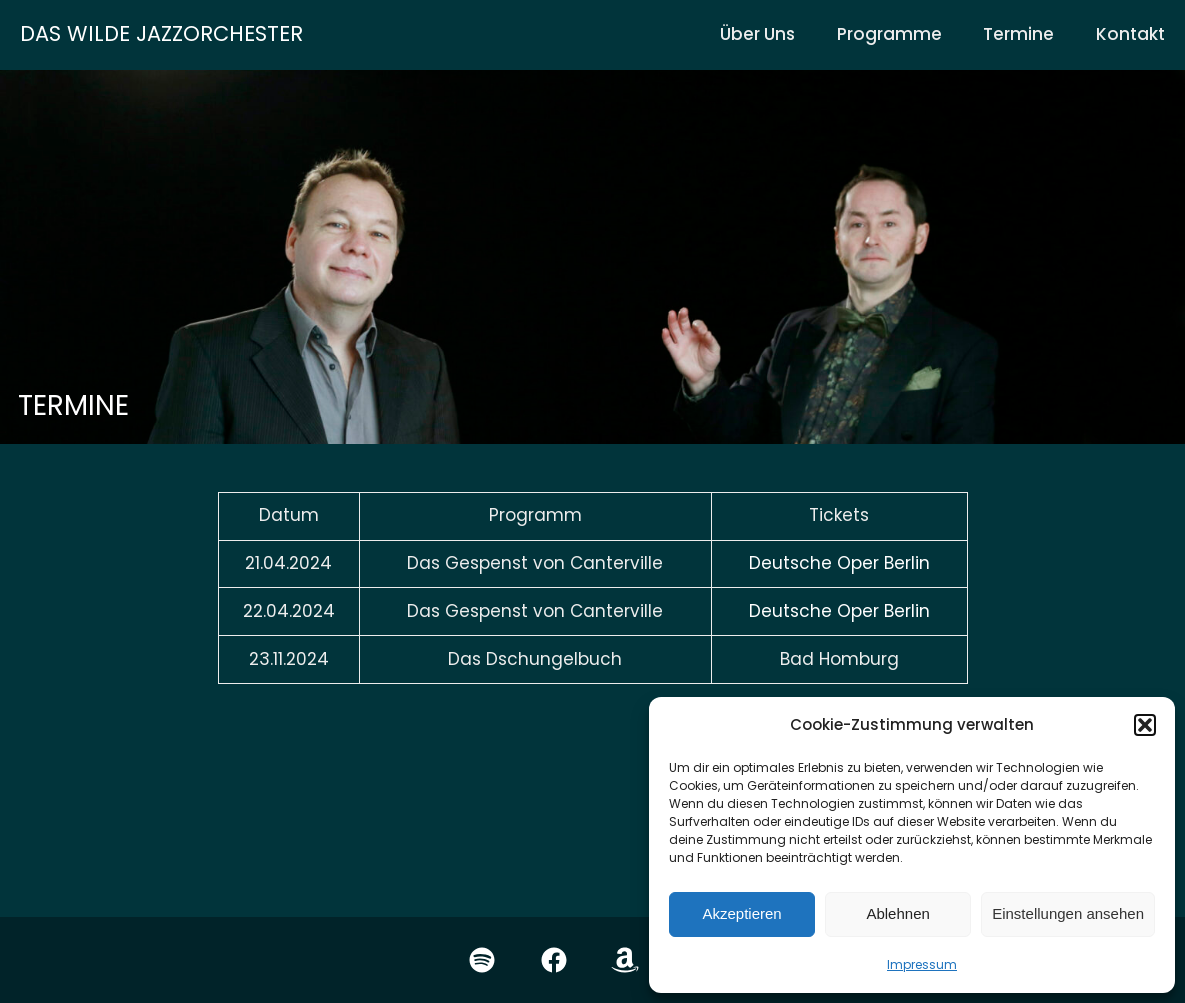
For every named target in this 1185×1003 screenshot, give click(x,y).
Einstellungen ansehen (1068, 913)
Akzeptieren (741, 913)
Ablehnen (897, 913)
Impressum (922, 964)
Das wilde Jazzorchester (161, 33)
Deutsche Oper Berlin (839, 563)
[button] (1145, 725)
